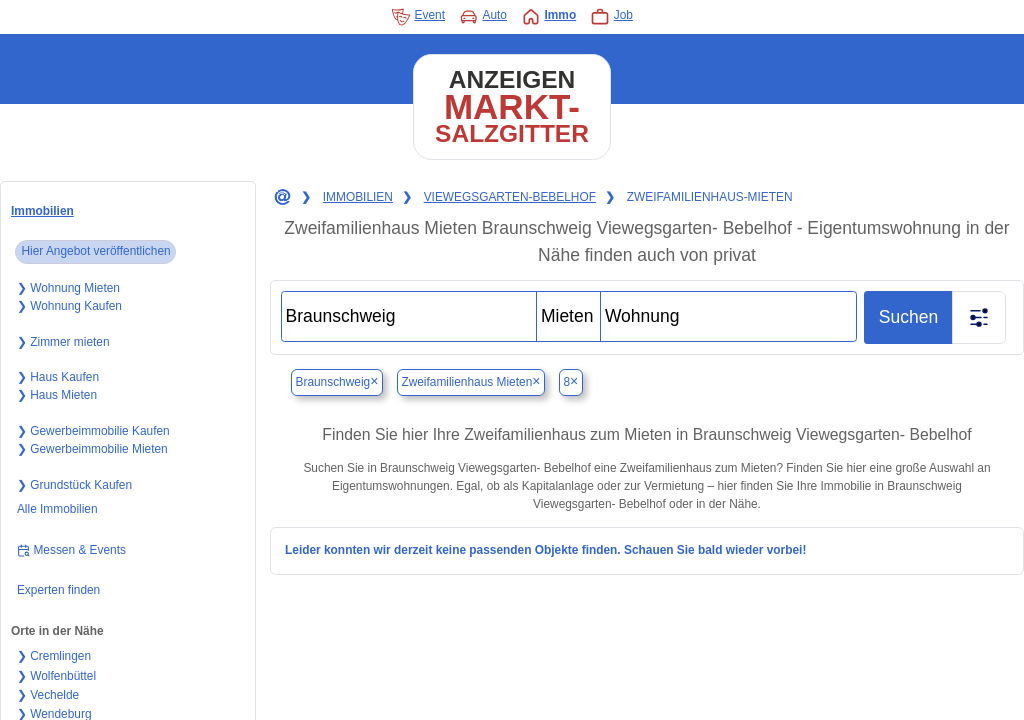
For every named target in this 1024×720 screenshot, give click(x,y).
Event (418, 17)
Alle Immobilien (57, 509)
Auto (483, 17)
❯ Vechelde (48, 695)
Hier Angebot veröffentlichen (95, 251)
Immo (548, 17)
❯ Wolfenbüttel (56, 676)
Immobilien (42, 211)
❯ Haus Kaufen (58, 377)
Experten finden (58, 590)
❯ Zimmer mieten (63, 342)
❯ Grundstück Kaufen (74, 485)
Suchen (908, 317)
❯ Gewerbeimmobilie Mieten (92, 449)
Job (611, 17)
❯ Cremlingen (54, 656)
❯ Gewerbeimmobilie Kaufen (93, 431)
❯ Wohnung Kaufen (69, 306)
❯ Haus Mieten (57, 395)
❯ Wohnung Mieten (68, 288)
